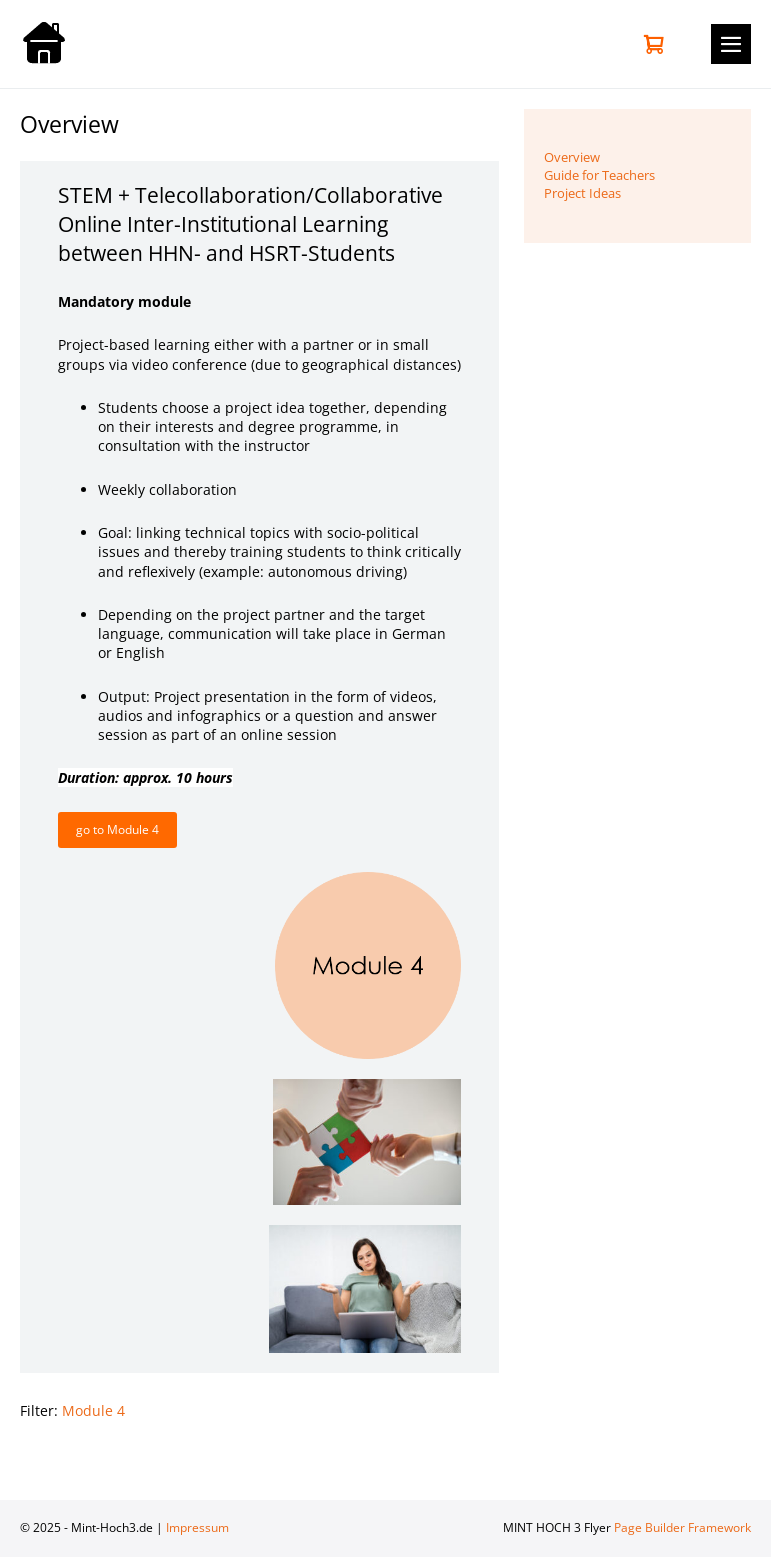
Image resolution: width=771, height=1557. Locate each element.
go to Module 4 (117, 829)
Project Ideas (582, 193)
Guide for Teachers (599, 175)
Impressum (197, 1527)
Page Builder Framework (682, 1527)
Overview (572, 157)
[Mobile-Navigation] (731, 44)
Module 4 (93, 1410)
